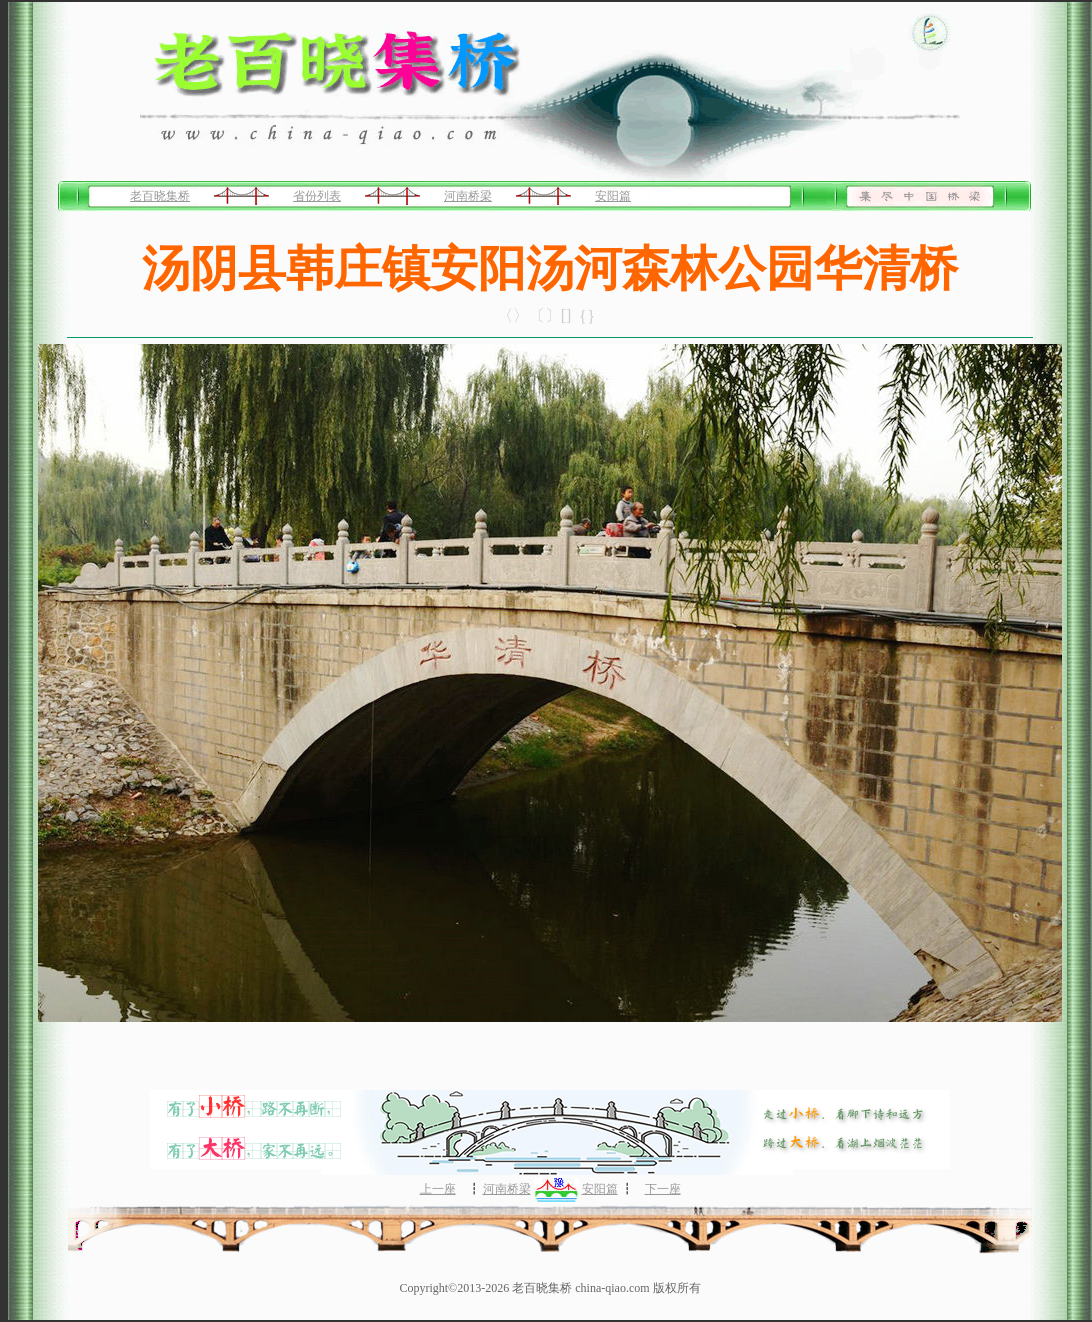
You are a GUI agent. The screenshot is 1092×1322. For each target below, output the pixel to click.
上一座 (438, 1189)
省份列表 (317, 196)
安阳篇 (613, 196)
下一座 (663, 1189)
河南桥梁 (468, 196)
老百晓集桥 (160, 196)
